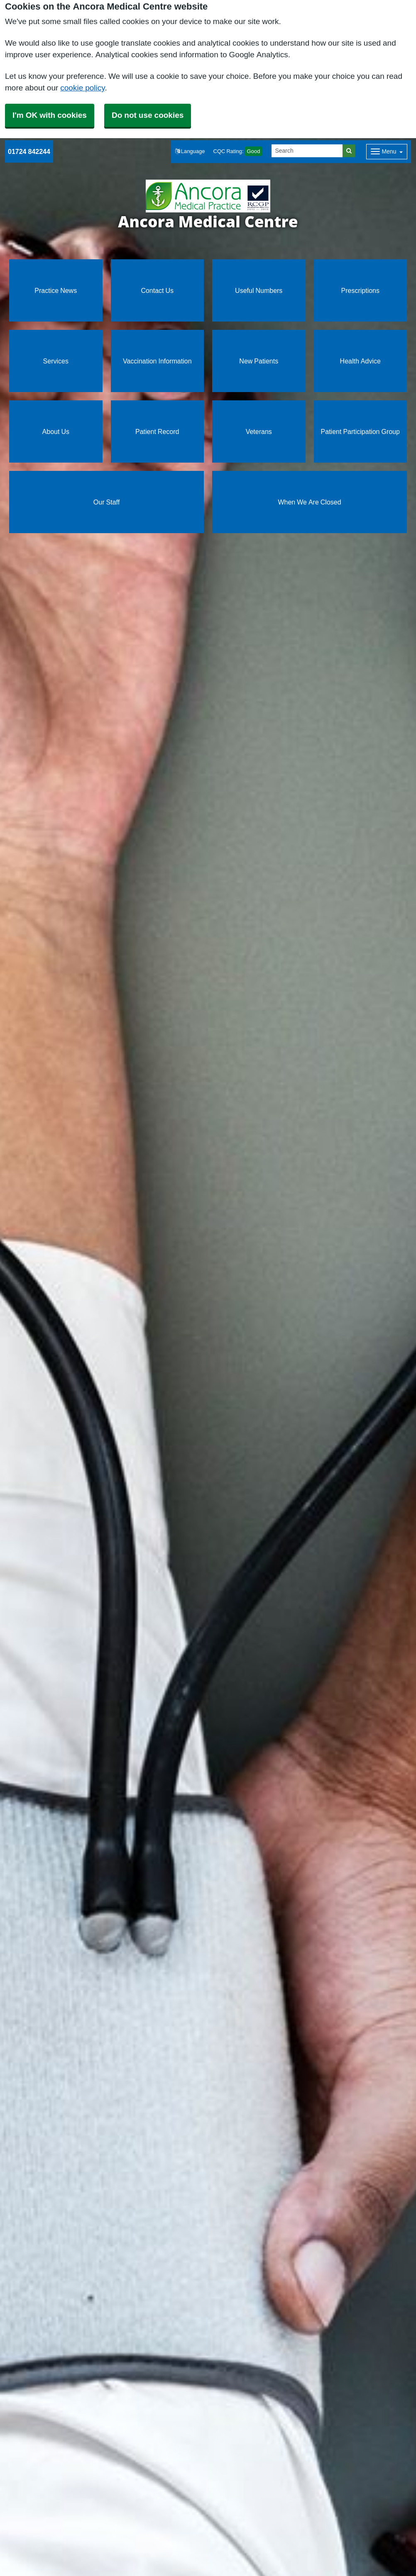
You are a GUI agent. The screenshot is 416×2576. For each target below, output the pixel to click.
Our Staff (106, 502)
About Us (55, 431)
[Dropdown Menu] (386, 151)
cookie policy (82, 88)
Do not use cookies (148, 115)
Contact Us (157, 290)
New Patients (258, 361)
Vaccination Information (157, 361)
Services (56, 361)
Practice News (55, 290)
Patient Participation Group (360, 431)
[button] (190, 151)
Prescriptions (360, 290)
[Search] (307, 150)
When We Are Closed (309, 502)
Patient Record (157, 431)
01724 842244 (29, 151)
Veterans (259, 431)
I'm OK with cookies (49, 115)
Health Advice (360, 361)
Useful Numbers (258, 290)
